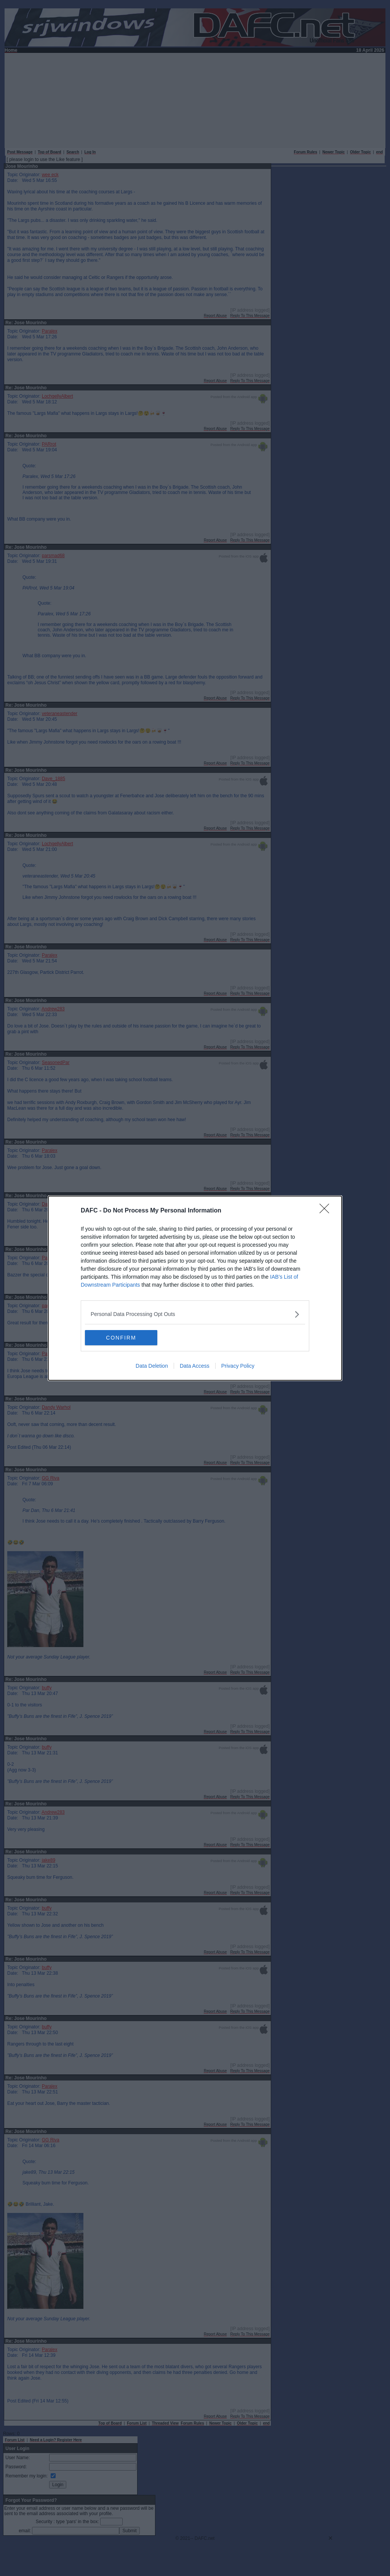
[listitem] (195, 1314)
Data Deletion (152, 1366)
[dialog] (195, 1288)
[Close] (327, 1211)
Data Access (194, 1366)
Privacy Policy (237, 1366)
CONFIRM (121, 1337)
